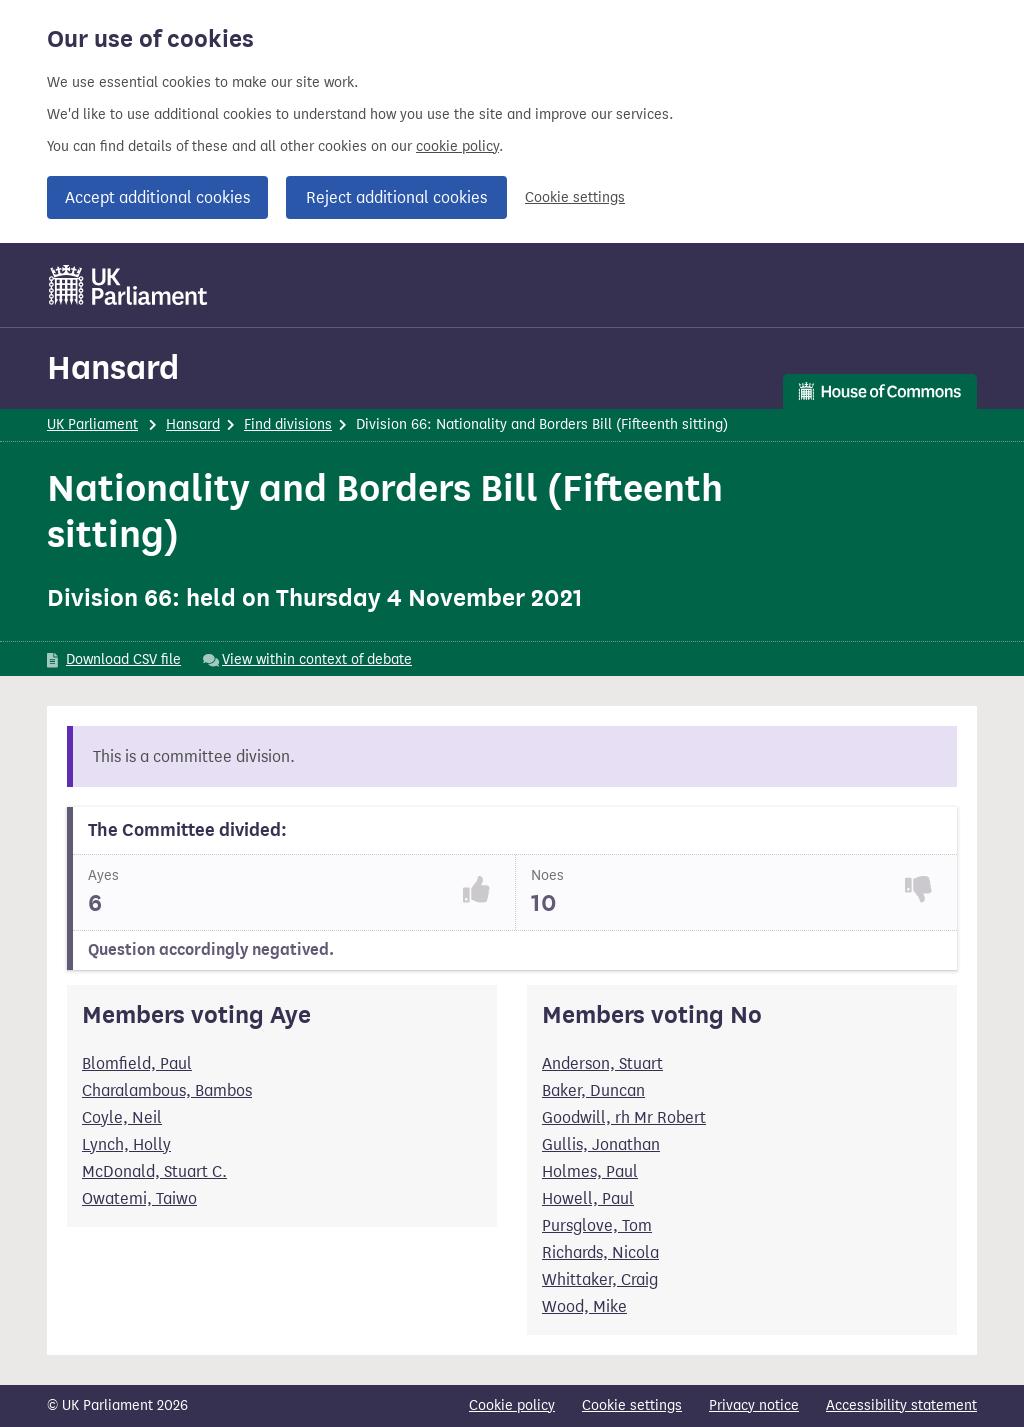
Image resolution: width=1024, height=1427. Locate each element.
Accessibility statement (901, 1405)
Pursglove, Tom (597, 1225)
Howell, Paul (588, 1198)
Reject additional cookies (396, 197)
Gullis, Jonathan (601, 1144)
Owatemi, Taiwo (139, 1198)
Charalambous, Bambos (167, 1090)
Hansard (113, 367)
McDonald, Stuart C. (154, 1171)
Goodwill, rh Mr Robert (624, 1117)
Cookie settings (575, 197)
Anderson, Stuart (602, 1063)
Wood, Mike (584, 1306)
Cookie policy (512, 1405)
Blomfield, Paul (137, 1063)
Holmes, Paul (590, 1171)
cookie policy (457, 146)
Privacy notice (754, 1405)
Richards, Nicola (600, 1252)
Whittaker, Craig (600, 1279)
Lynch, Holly (126, 1144)
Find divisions (288, 424)
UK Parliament (92, 424)
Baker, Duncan (593, 1090)
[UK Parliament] (128, 285)
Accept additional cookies (157, 197)
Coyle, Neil (122, 1117)
